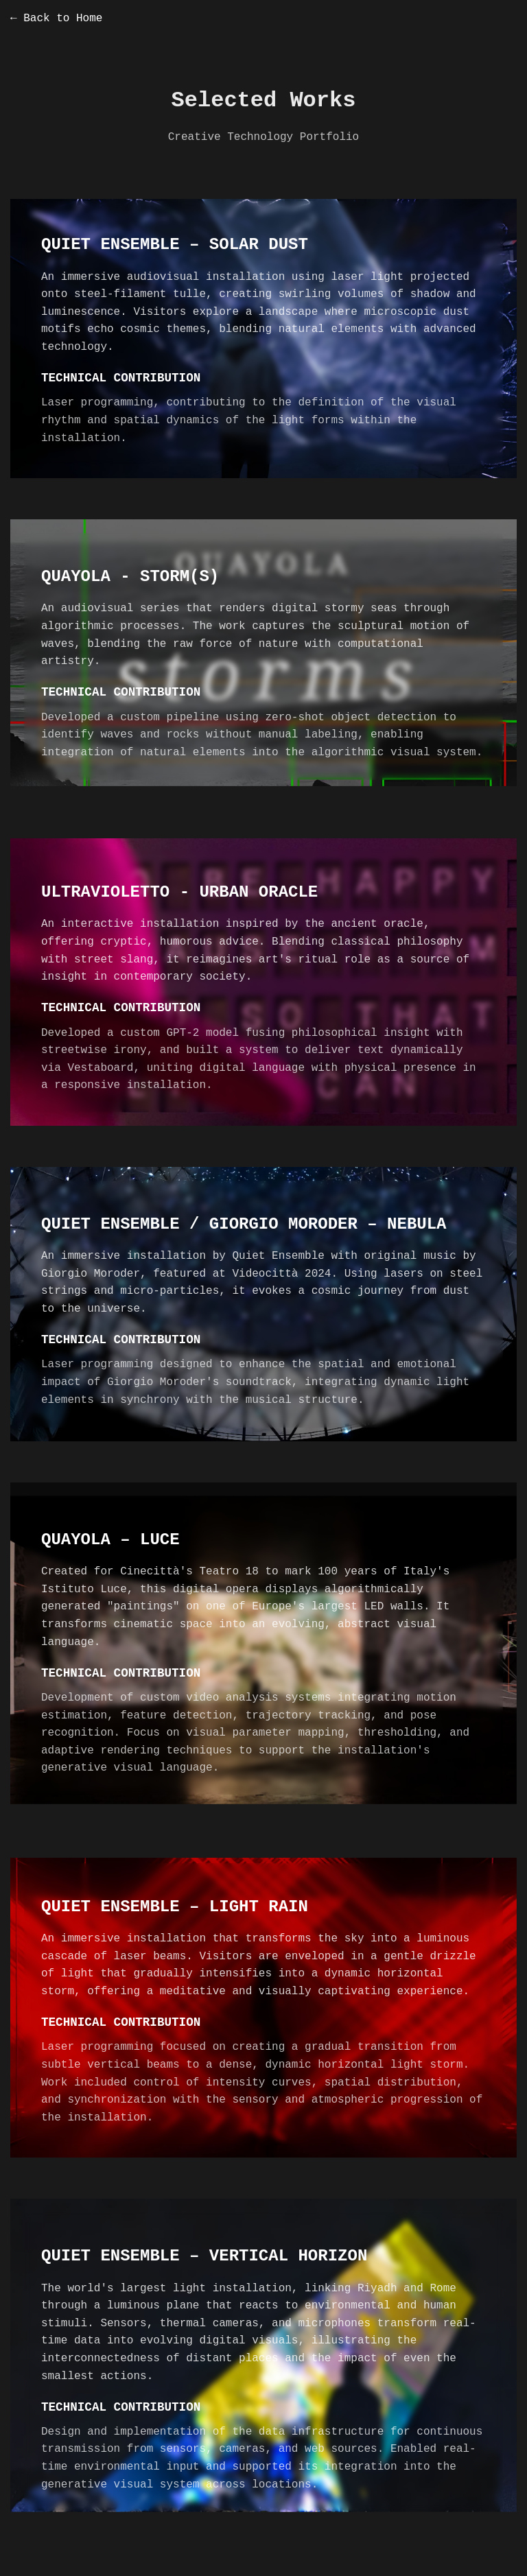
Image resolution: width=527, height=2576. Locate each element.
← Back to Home (56, 18)
